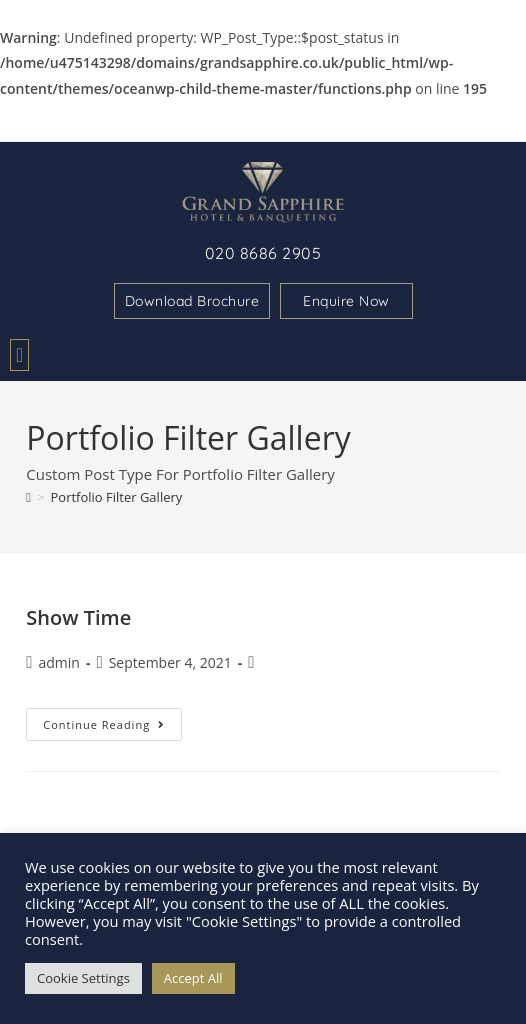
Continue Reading (112, 720)
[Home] (28, 497)
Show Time (78, 617)
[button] (19, 355)
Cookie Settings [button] (83, 978)
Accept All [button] (193, 978)
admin (59, 662)
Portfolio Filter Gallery (116, 497)
